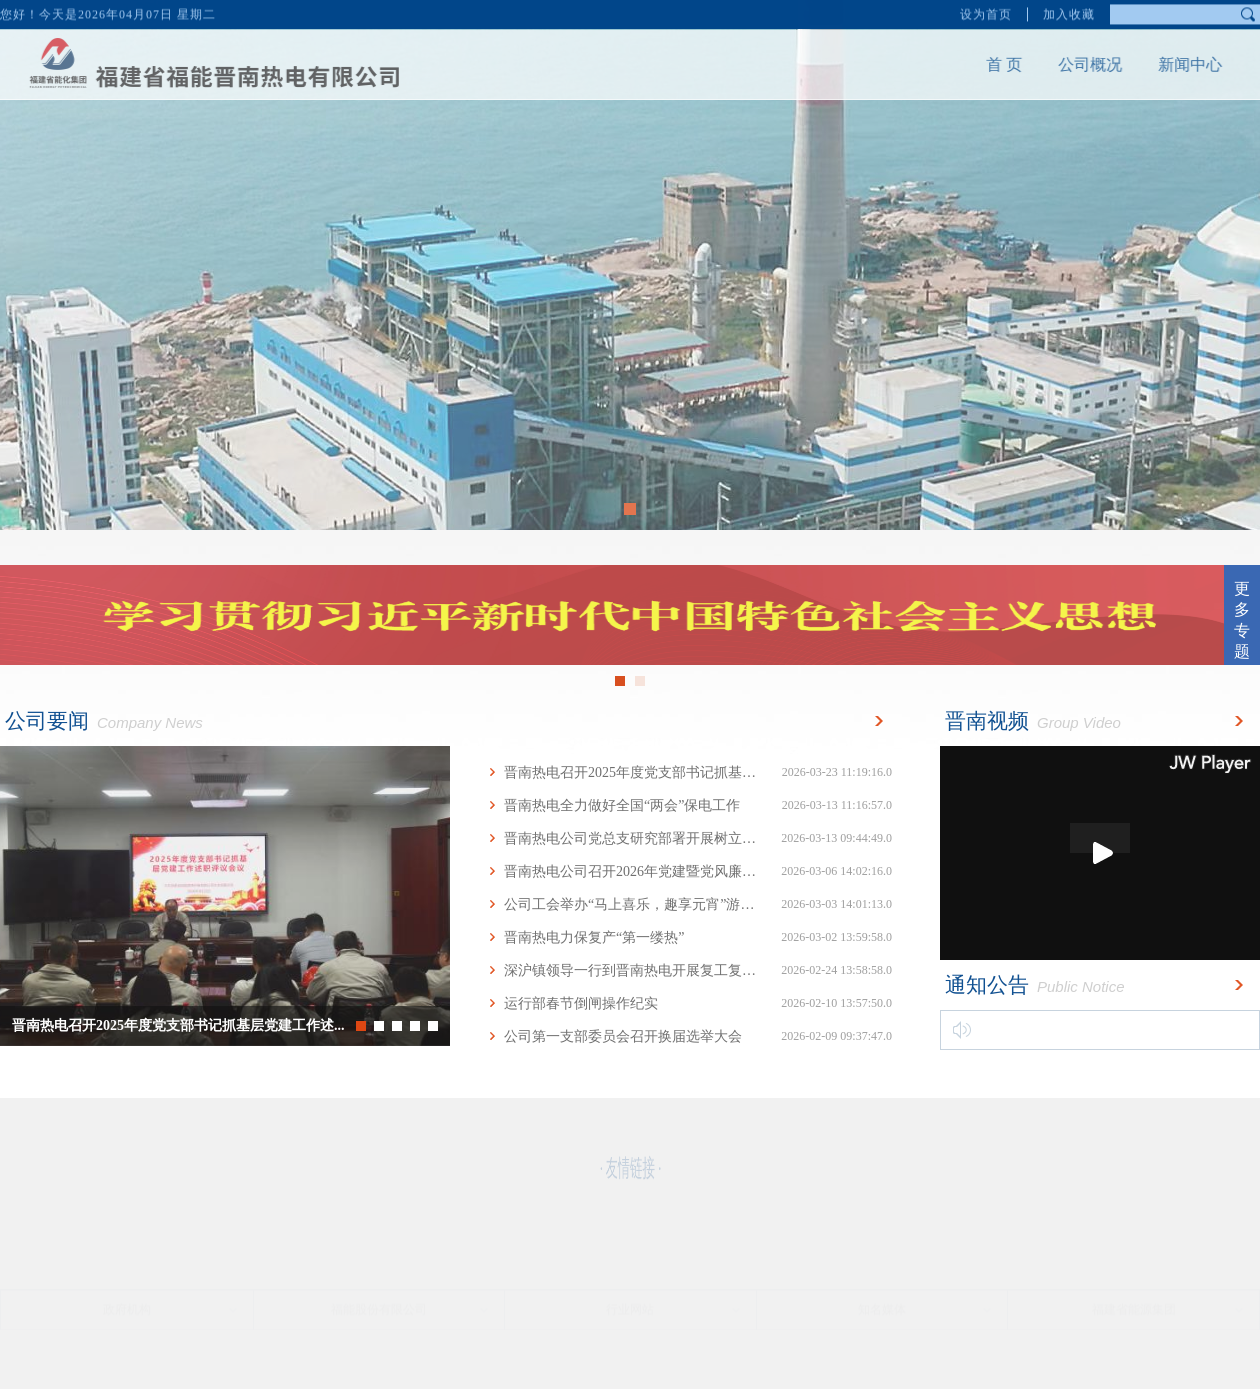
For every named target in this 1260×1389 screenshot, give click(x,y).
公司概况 (1078, 64)
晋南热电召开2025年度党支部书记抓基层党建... (690, 772)
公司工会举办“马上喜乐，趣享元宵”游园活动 (690, 904)
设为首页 (986, 13)
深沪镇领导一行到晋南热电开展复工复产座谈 (690, 970)
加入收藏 (1069, 13)
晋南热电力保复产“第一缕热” (690, 937)
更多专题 (1242, 620)
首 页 (992, 64)
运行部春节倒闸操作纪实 (690, 1003)
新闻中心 (1178, 64)
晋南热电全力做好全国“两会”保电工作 (690, 805)
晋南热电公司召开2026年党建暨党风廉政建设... (690, 871)
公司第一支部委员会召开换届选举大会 (690, 1036)
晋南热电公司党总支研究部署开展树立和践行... (690, 838)
